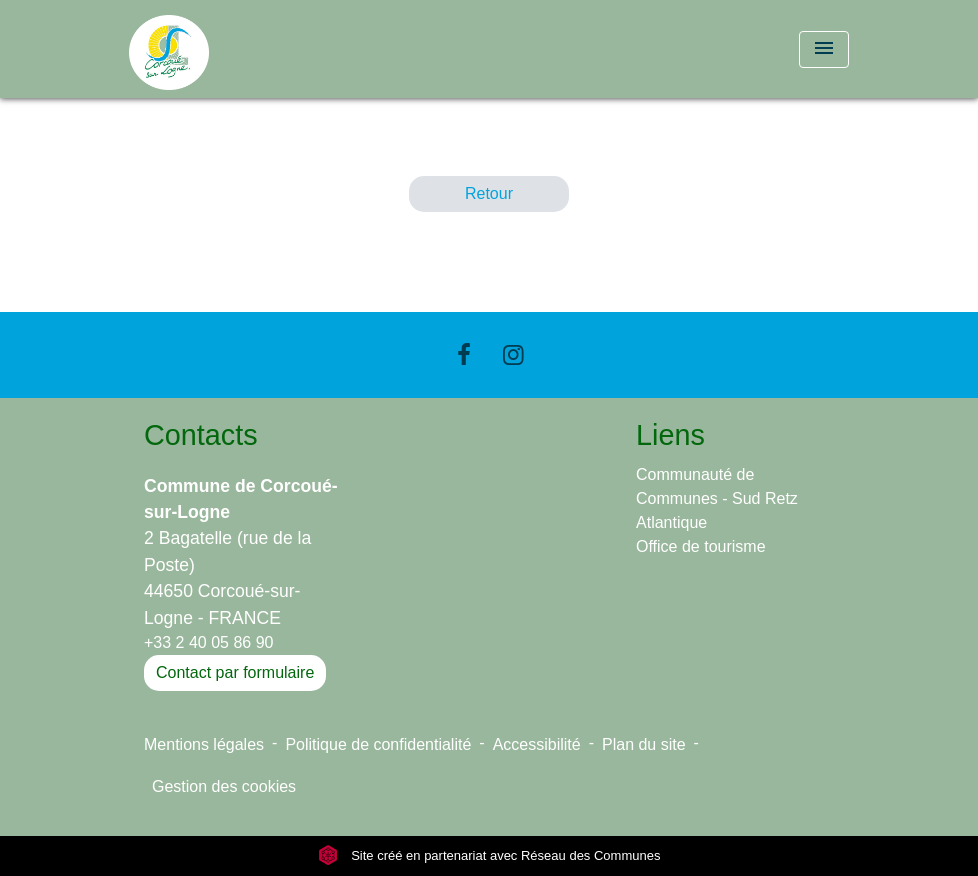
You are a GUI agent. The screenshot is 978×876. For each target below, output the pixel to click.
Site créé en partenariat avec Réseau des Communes (489, 855)
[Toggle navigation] (824, 49)
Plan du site (644, 744)
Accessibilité (537, 744)
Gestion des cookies (224, 786)
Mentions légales (204, 744)
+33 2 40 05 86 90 (208, 642)
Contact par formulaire (235, 672)
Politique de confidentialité (378, 744)
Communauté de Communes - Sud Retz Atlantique (717, 498)
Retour (489, 193)
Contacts (201, 435)
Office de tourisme (701, 546)
